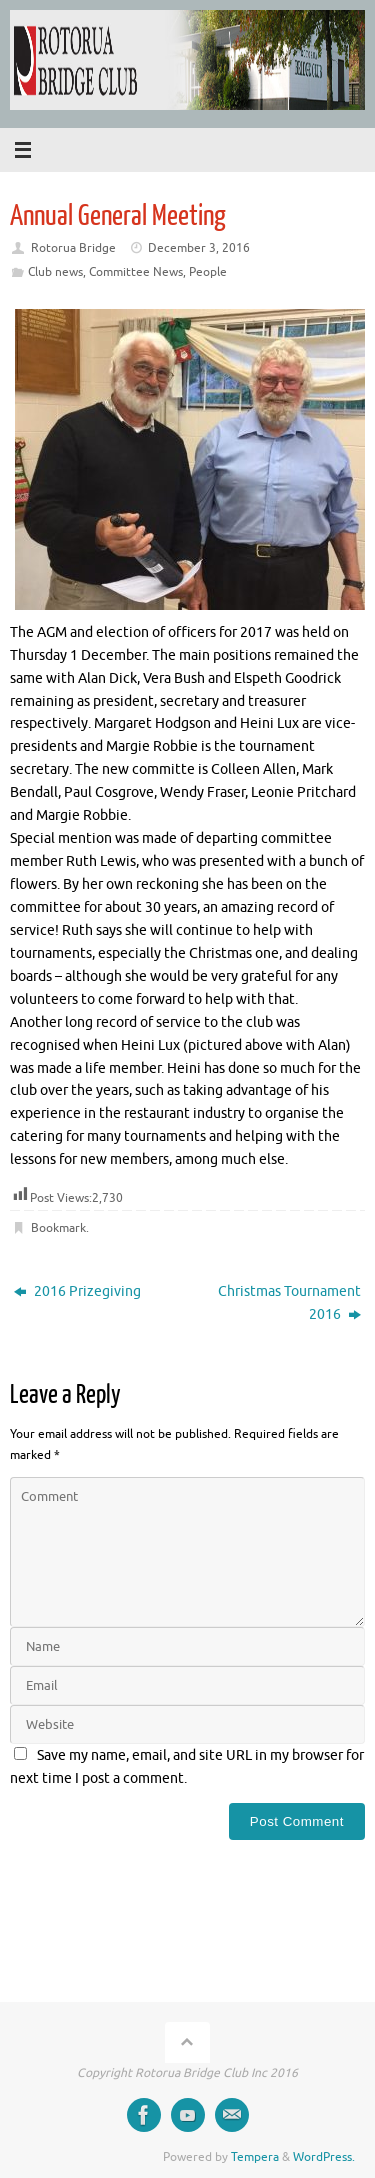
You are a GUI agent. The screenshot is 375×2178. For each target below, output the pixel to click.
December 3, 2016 (199, 248)
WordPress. (324, 2157)
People (208, 272)
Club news (55, 272)
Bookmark (58, 1228)
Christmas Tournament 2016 (289, 1303)
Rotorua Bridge (73, 248)
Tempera (255, 2157)
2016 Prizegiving (77, 1291)
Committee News (136, 272)
